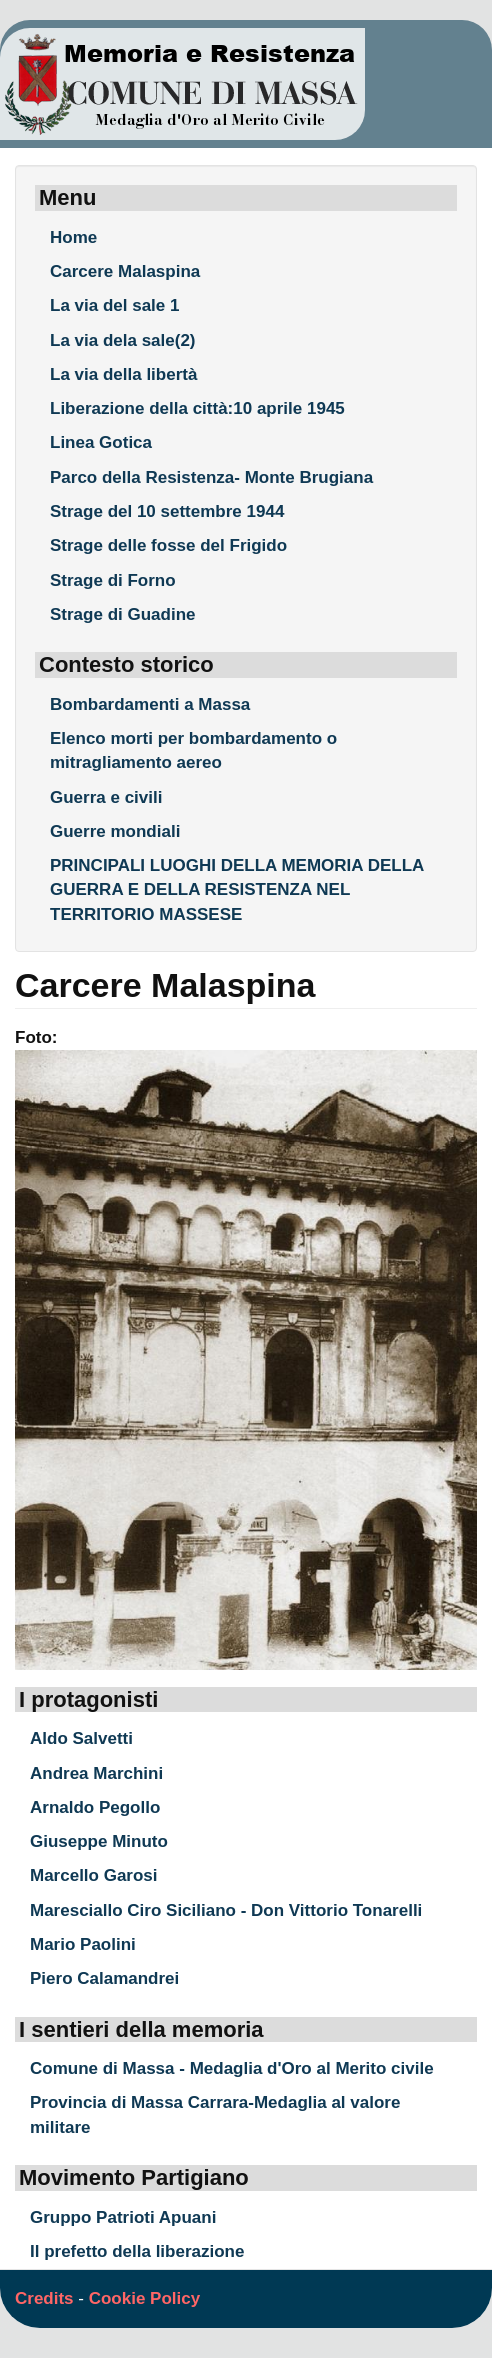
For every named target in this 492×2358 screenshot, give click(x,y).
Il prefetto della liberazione (137, 2251)
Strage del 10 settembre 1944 (167, 511)
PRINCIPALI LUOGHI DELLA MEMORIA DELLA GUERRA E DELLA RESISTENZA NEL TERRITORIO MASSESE (237, 890)
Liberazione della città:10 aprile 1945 (197, 408)
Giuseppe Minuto (99, 1841)
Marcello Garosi (94, 1875)
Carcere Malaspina (125, 271)
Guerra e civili (106, 797)
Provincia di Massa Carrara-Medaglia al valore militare (215, 2114)
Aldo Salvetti (81, 1738)
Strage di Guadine (122, 614)
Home (73, 237)
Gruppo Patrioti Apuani (123, 2217)
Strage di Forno (113, 580)
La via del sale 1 (114, 305)
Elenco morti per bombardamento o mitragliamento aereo (193, 750)
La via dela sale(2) (123, 340)
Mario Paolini (83, 1944)
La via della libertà (123, 374)
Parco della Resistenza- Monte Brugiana (211, 477)
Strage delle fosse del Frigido (168, 545)
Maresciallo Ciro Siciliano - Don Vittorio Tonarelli (226, 1910)
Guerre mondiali (115, 831)
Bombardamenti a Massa (150, 704)
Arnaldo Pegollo (95, 1807)
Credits (44, 2298)
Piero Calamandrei (104, 1978)
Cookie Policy (144, 2298)
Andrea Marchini (96, 1773)
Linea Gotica (101, 442)
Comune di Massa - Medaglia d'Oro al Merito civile (232, 2068)
